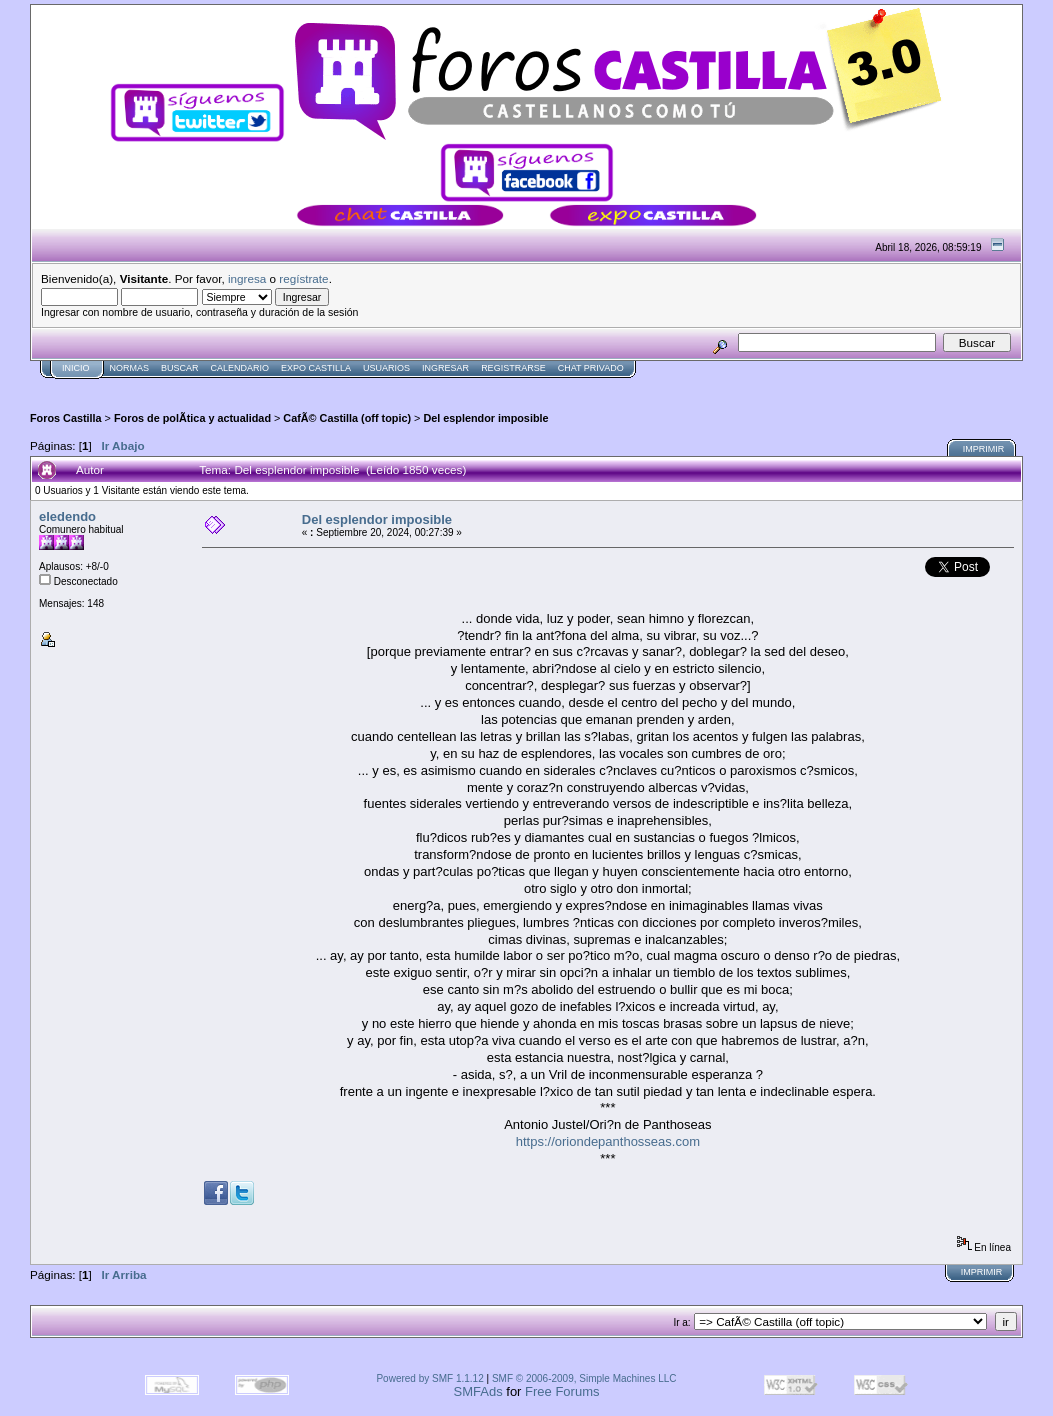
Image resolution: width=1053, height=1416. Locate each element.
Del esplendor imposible (485, 418)
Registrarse (513, 368)
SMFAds (478, 1391)
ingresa (247, 278)
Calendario (240, 368)
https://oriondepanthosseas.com (608, 1141)
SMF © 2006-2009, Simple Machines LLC (584, 1378)
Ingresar (445, 368)
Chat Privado (591, 368)
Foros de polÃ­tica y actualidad (192, 418)
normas (130, 368)
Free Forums (562, 1391)
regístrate (303, 278)
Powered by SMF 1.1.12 (429, 1378)
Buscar (180, 368)
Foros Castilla (66, 418)
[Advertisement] (394, 386)
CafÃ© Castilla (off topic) (347, 418)
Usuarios (386, 368)
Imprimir (984, 449)
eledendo (67, 516)
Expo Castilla (316, 368)
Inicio (76, 368)
